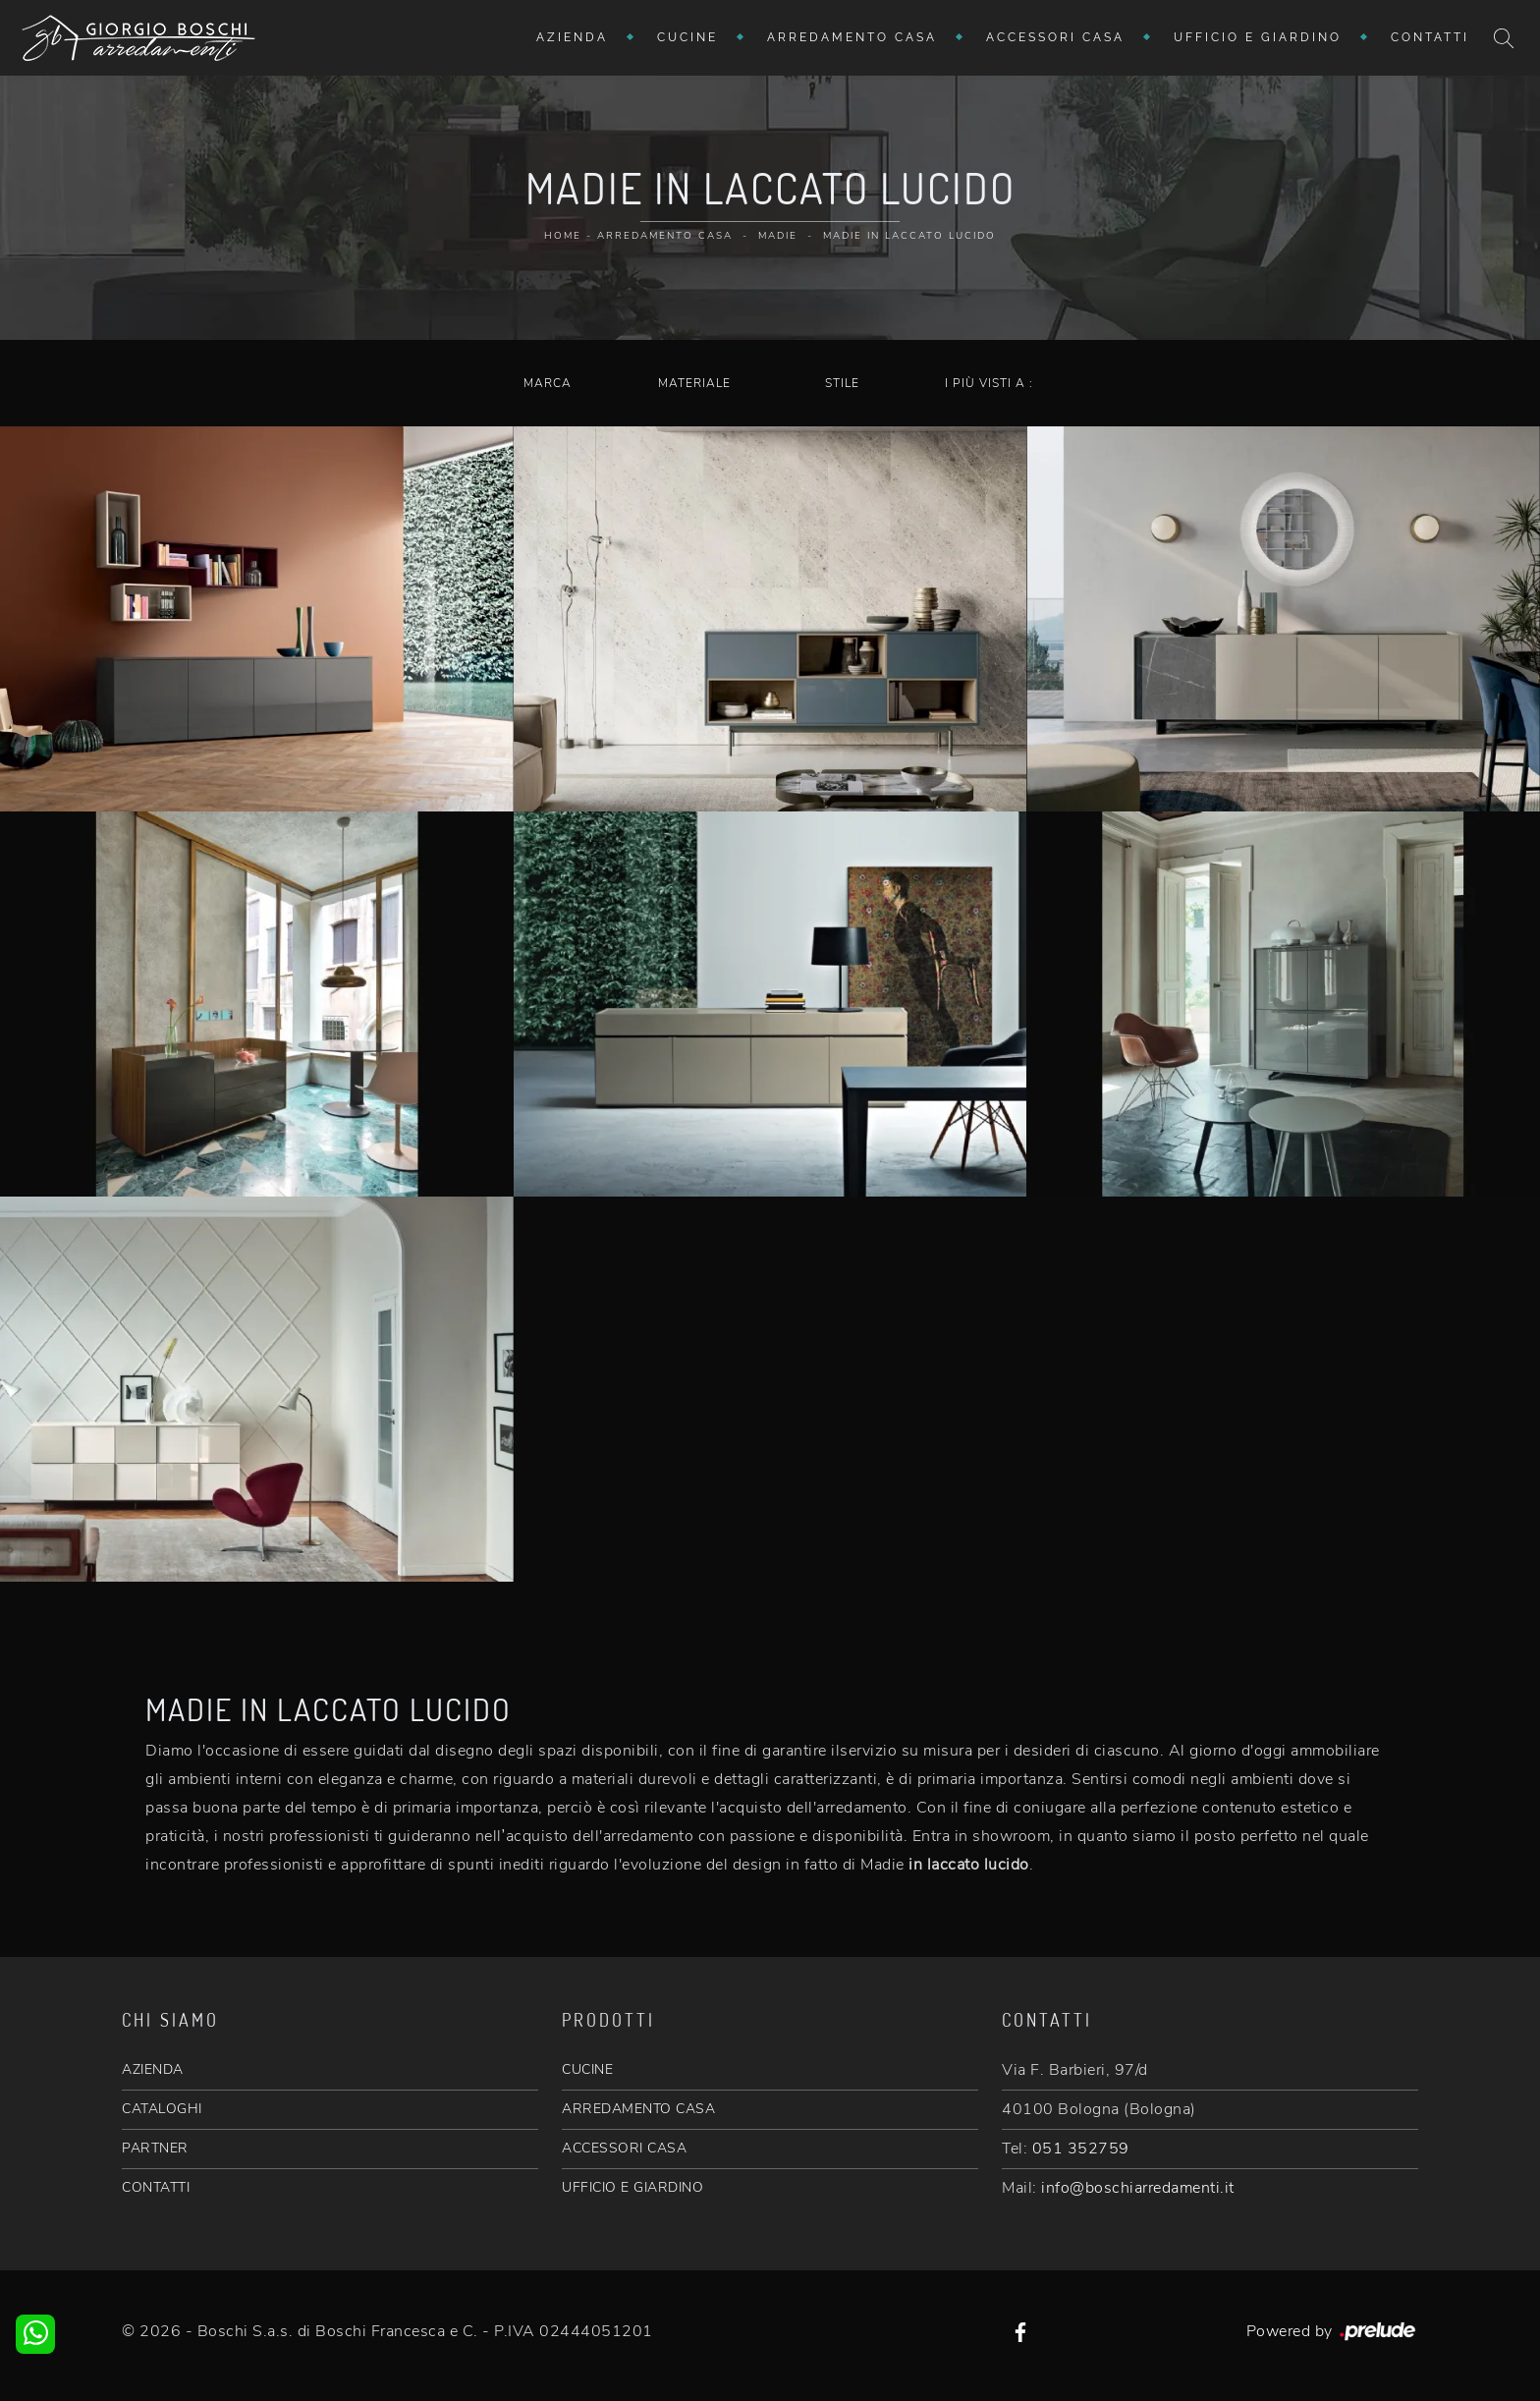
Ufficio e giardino (1258, 37)
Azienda (572, 37)
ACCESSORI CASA (624, 2148)
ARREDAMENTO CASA (638, 2108)
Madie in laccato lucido (909, 236)
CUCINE (587, 2069)
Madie (778, 236)
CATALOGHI (162, 2108)
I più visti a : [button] (989, 383)
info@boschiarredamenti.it (1138, 2188)
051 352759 (1080, 2148)
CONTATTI (156, 2187)
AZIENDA (153, 2069)
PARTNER (155, 2148)
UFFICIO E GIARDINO (632, 2187)
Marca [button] (547, 383)
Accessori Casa (1055, 37)
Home (562, 236)
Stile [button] (842, 383)
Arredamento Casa (852, 37)
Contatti (1430, 37)
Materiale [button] (694, 383)
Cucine (687, 37)
